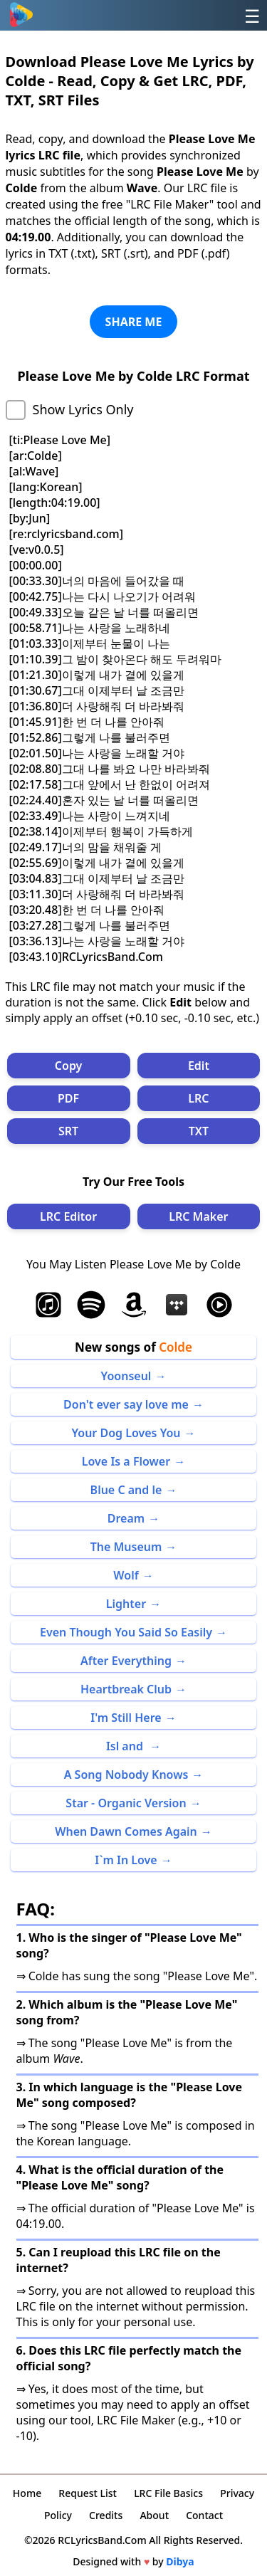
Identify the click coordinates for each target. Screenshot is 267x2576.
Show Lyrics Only (83, 409)
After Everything (126, 1660)
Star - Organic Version (126, 1803)
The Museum (126, 1547)
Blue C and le (126, 1490)
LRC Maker (198, 1216)
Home (27, 2493)
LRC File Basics (168, 2493)
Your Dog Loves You (125, 1433)
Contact (204, 2515)
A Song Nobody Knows (126, 1774)
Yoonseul (126, 1376)
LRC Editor (68, 1216)
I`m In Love (126, 1860)
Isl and (126, 1746)
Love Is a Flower (126, 1461)
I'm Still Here (125, 1717)
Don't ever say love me (126, 1404)
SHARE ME (133, 322)
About (154, 2515)
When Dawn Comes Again (126, 1831)
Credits (105, 2515)
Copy (69, 1065)
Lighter (126, 1604)
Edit (198, 1065)
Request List (87, 2493)
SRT (68, 1131)
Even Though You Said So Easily (126, 1632)
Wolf (125, 1575)
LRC (198, 1098)
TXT (199, 1131)
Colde (175, 1347)
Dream (126, 1518)
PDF (68, 1098)
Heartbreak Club (126, 1689)
